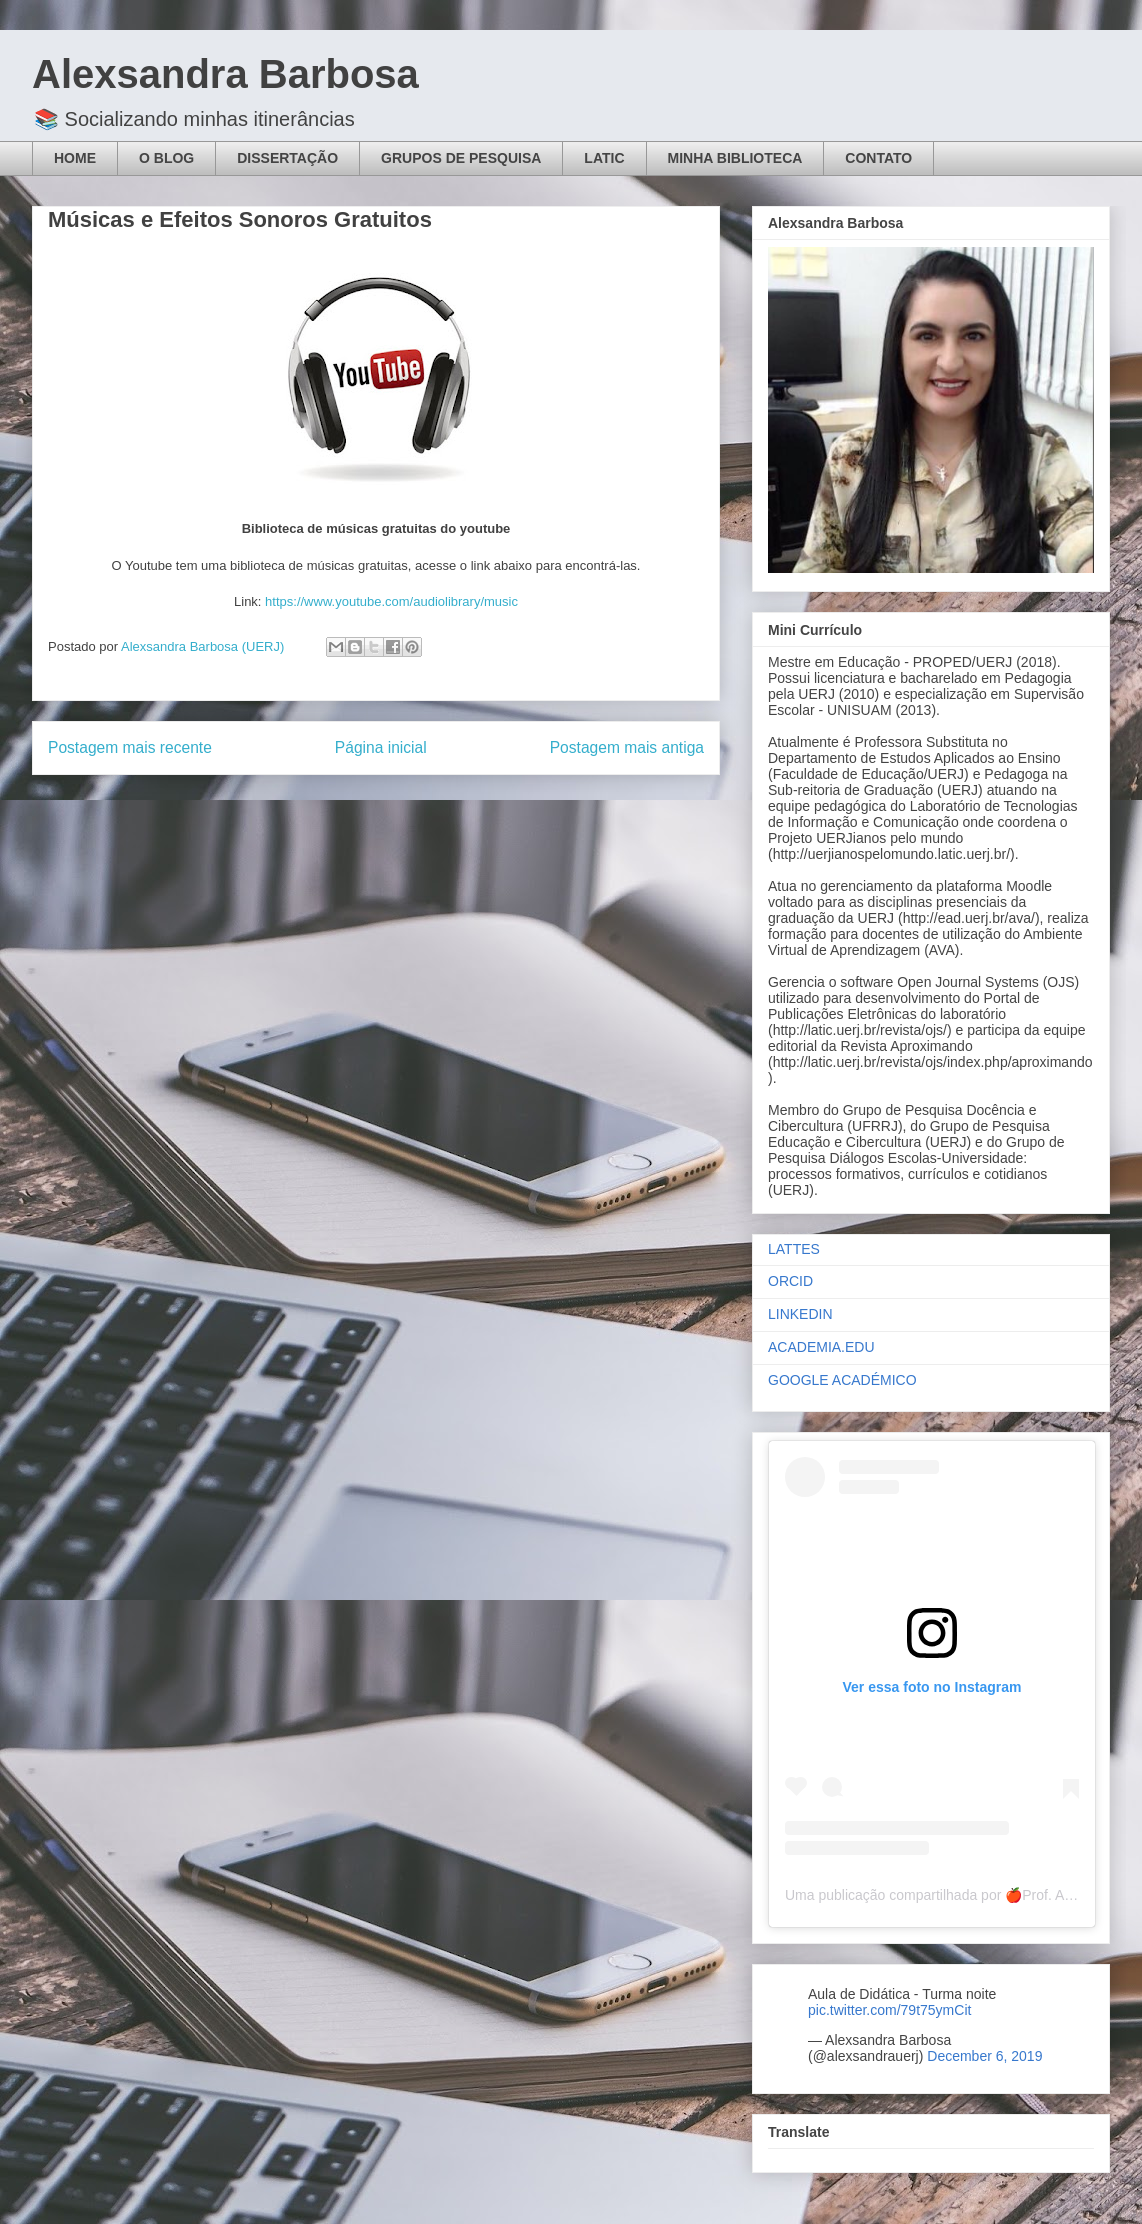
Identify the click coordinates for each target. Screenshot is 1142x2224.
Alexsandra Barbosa (225, 74)
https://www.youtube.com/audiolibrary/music (391, 601)
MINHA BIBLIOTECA (735, 158)
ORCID (790, 1281)
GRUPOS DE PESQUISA (461, 158)
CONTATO (878, 158)
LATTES (794, 1249)
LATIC (604, 158)
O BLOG (166, 158)
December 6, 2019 (984, 2056)
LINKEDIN (800, 1314)
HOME (75, 158)
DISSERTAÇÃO (287, 158)
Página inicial (381, 747)
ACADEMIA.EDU (821, 1347)
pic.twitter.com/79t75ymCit (889, 2010)
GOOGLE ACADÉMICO (842, 1380)
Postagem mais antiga (627, 747)
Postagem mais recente (130, 747)
